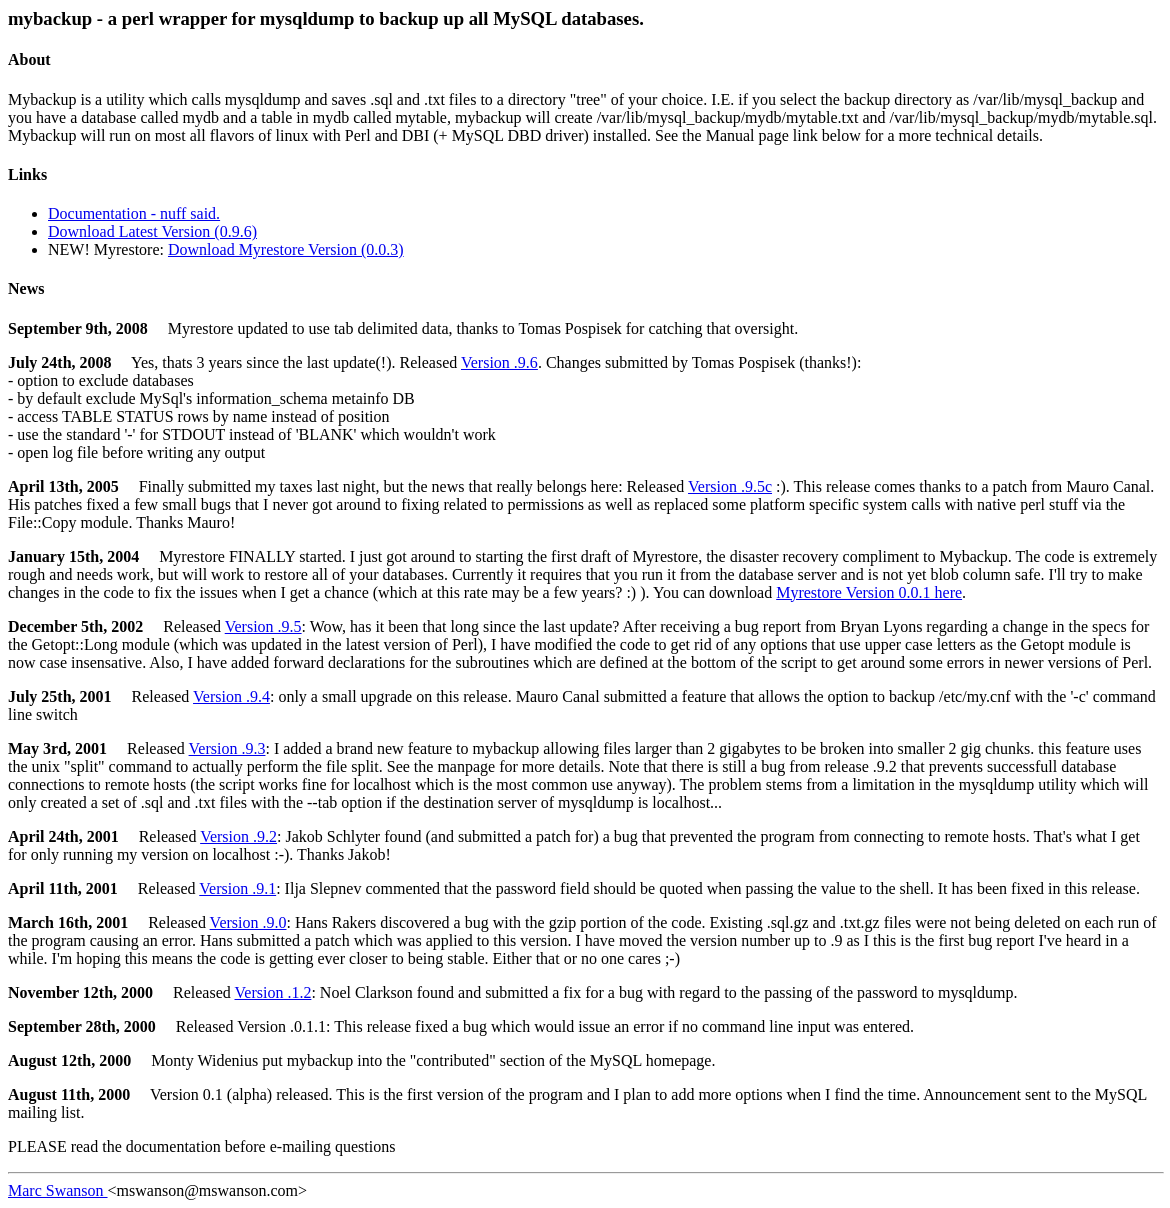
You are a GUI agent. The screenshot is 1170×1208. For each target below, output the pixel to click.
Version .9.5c (730, 486)
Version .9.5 (263, 626)
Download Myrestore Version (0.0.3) (286, 249)
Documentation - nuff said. (134, 213)
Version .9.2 (238, 836)
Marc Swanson (58, 1190)
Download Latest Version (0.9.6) (152, 231)
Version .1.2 (273, 992)
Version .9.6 (499, 362)
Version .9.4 (231, 696)
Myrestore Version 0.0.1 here (869, 592)
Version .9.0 (248, 922)
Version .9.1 (237, 888)
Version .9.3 (227, 748)
